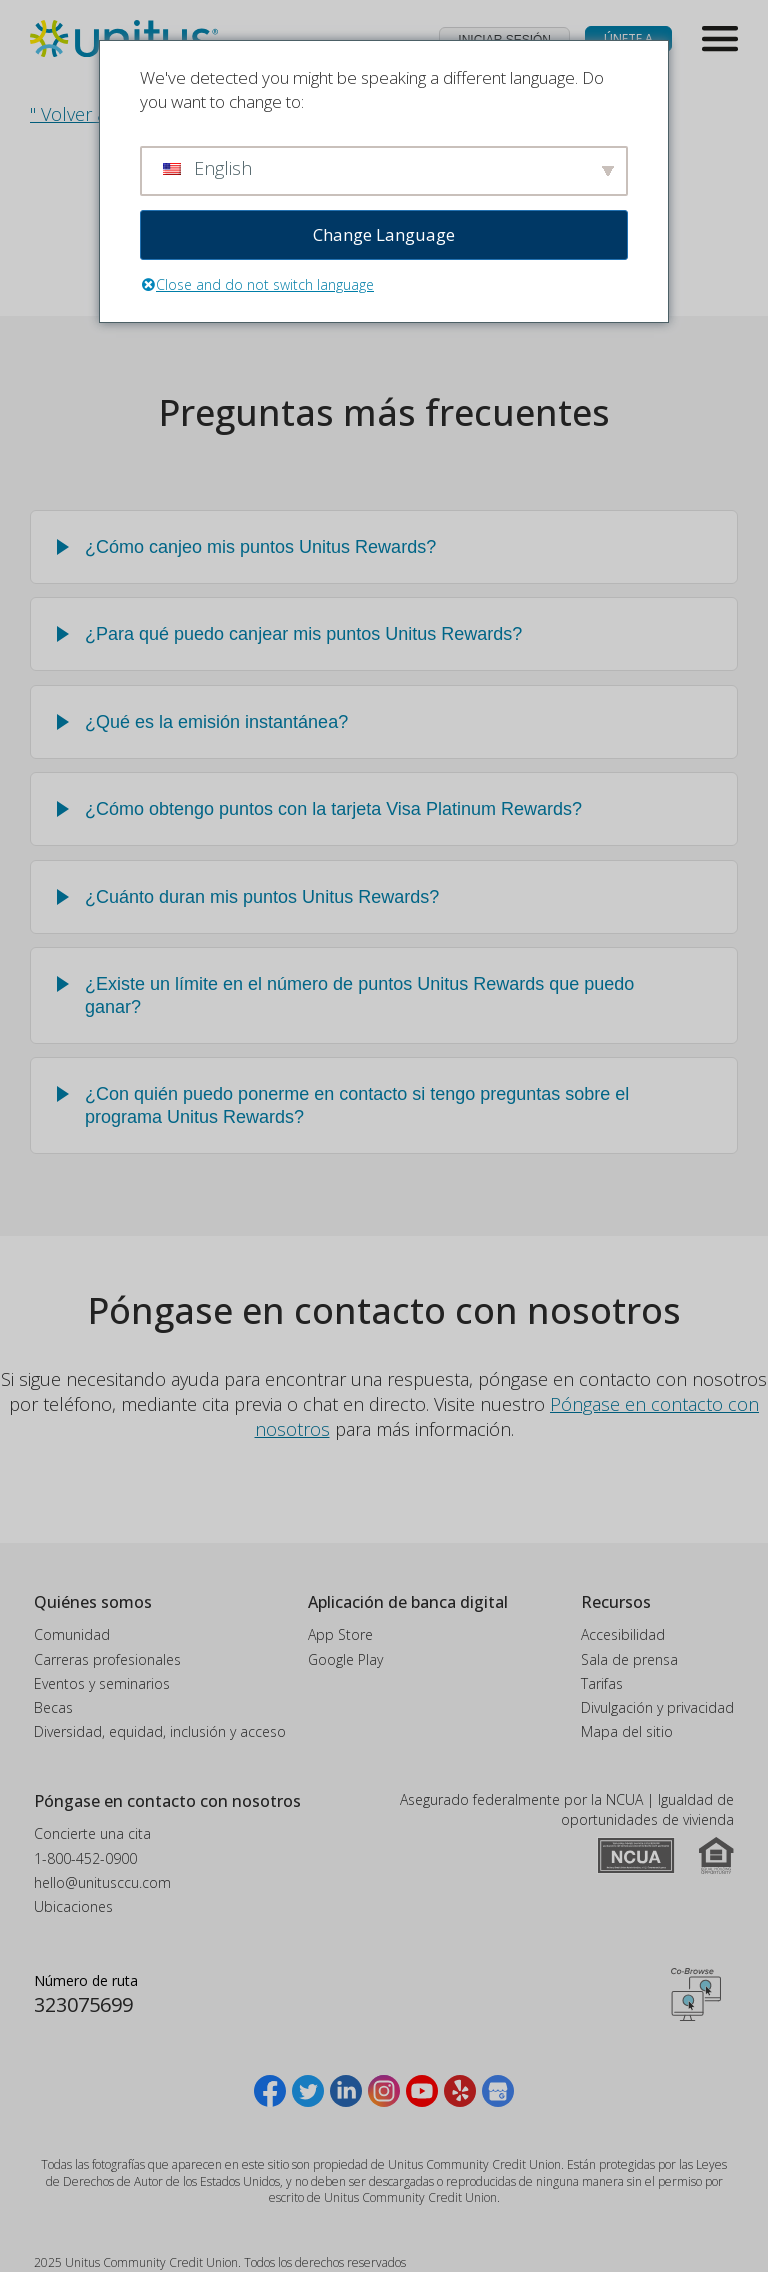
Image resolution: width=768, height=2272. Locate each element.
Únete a (628, 38)
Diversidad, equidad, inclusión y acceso (160, 1731)
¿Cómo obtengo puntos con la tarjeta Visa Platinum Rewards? (333, 809)
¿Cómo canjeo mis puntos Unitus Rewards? (260, 547)
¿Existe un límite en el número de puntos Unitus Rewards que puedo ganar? (359, 995)
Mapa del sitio (627, 1731)
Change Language (384, 234)
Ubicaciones (73, 1906)
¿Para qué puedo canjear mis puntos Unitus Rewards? (303, 634)
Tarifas (602, 1683)
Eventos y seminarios (102, 1683)
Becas (53, 1707)
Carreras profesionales (107, 1659)
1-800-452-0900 (85, 1858)
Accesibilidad (623, 1634)
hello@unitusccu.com (102, 1882)
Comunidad (72, 1634)
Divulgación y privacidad (657, 1707)
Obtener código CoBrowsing (696, 1995)
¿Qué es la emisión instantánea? (216, 722)
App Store (340, 1634)
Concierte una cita (92, 1833)
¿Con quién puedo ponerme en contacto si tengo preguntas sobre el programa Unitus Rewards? (357, 1105)
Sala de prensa (629, 1659)
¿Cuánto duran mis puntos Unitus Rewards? (262, 897)
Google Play (345, 1659)
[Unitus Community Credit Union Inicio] (124, 39)
